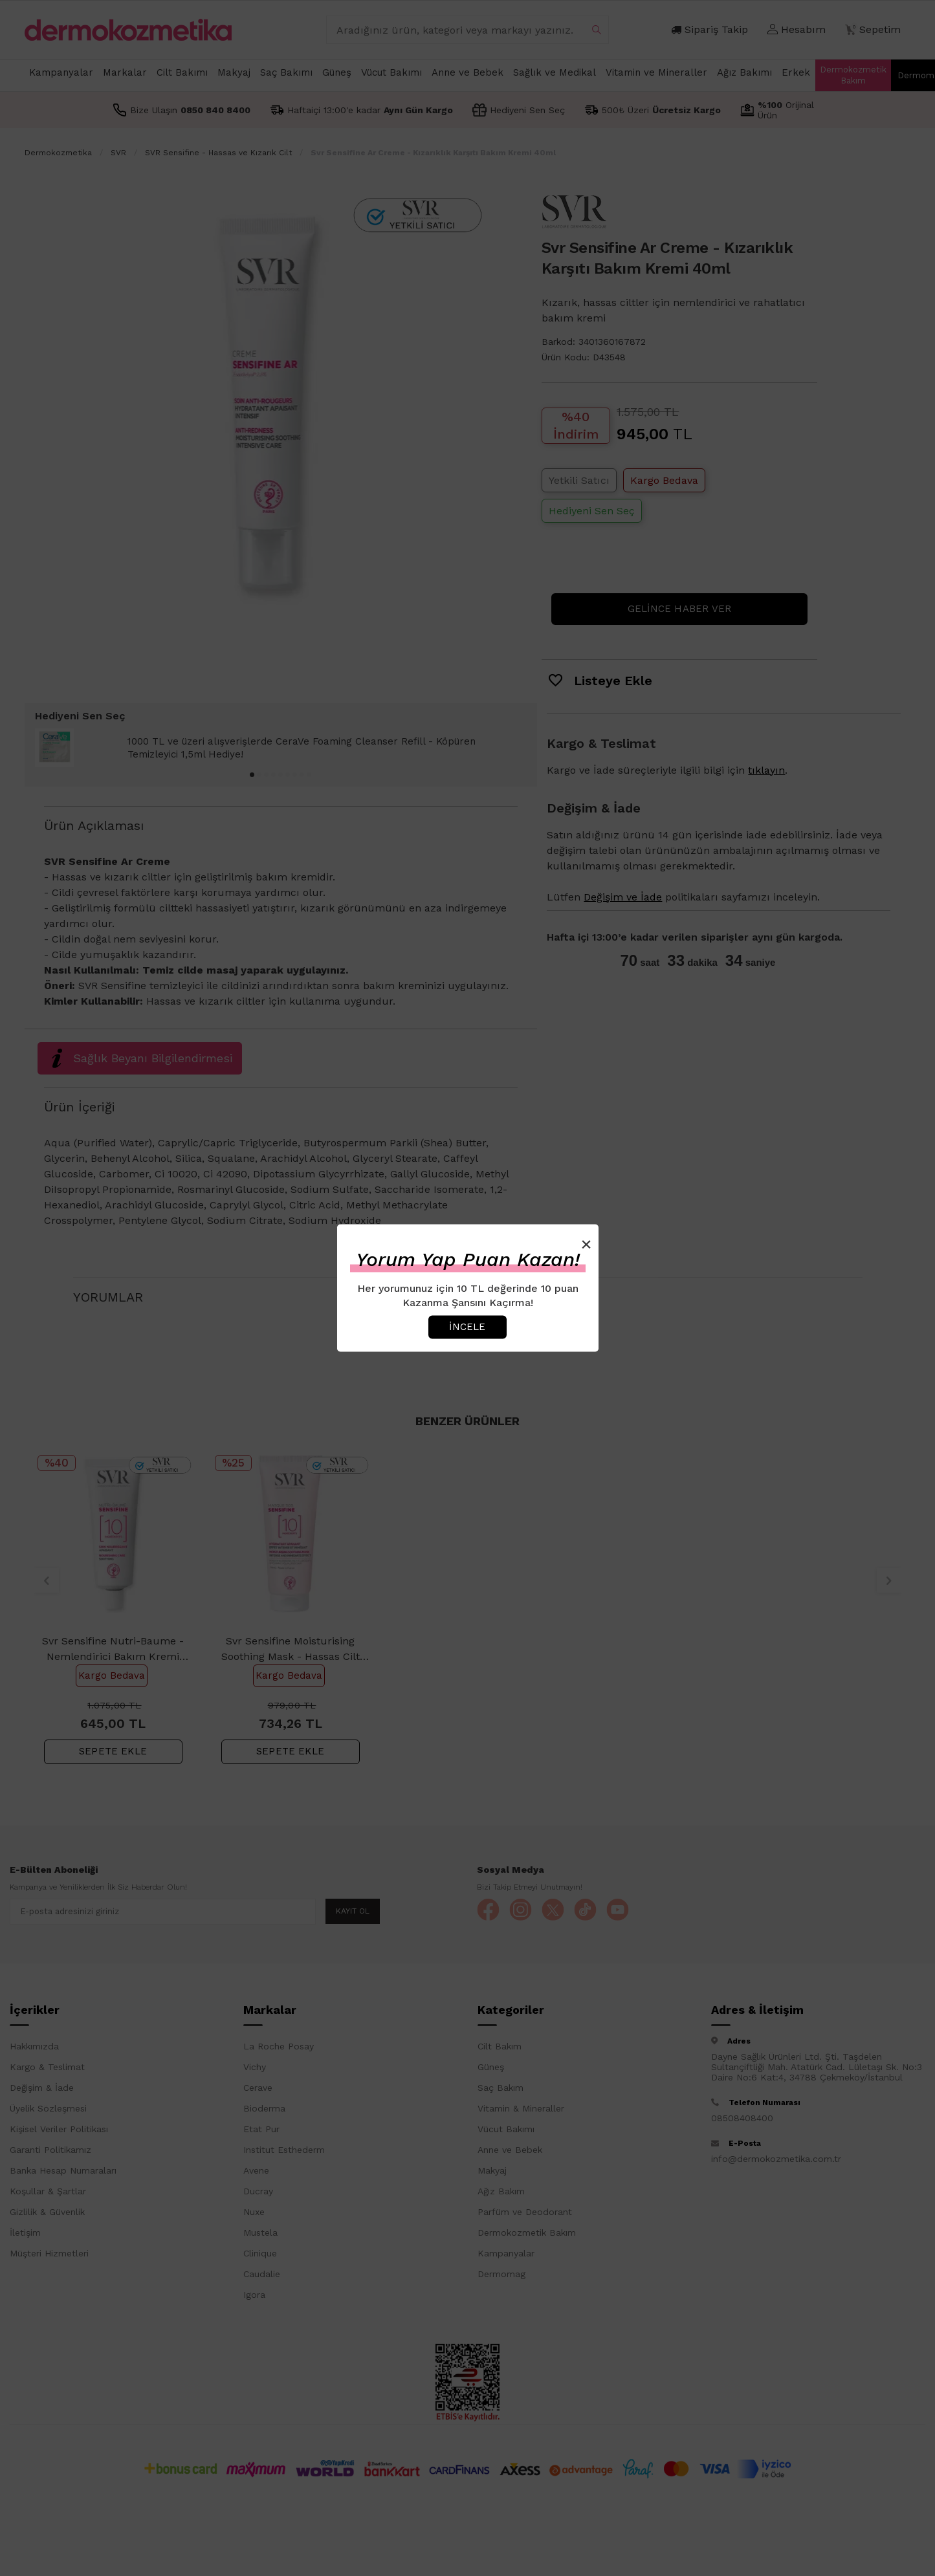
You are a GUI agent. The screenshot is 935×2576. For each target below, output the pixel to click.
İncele (467, 1327)
